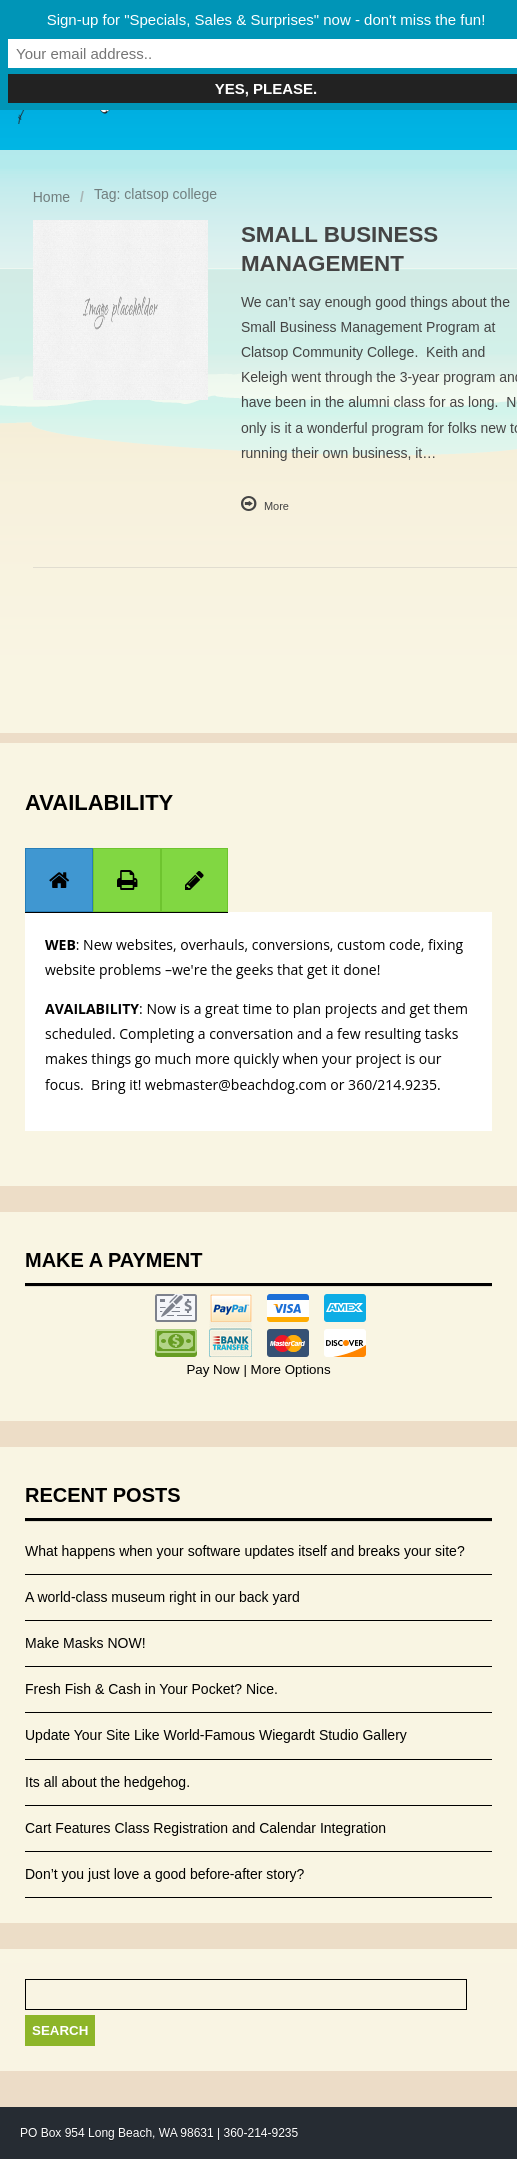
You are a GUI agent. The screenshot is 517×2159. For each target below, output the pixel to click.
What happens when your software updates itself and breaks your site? (245, 1551)
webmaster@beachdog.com (236, 1084)
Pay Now (214, 1369)
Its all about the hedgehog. (107, 1782)
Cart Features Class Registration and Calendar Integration (205, 1828)
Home (51, 197)
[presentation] (59, 880)
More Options (289, 1369)
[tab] (59, 879)
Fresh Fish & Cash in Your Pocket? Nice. (151, 1689)
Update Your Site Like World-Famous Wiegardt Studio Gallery (216, 1735)
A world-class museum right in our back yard (162, 1597)
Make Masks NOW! (85, 1643)
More (276, 506)
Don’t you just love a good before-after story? (164, 1874)
